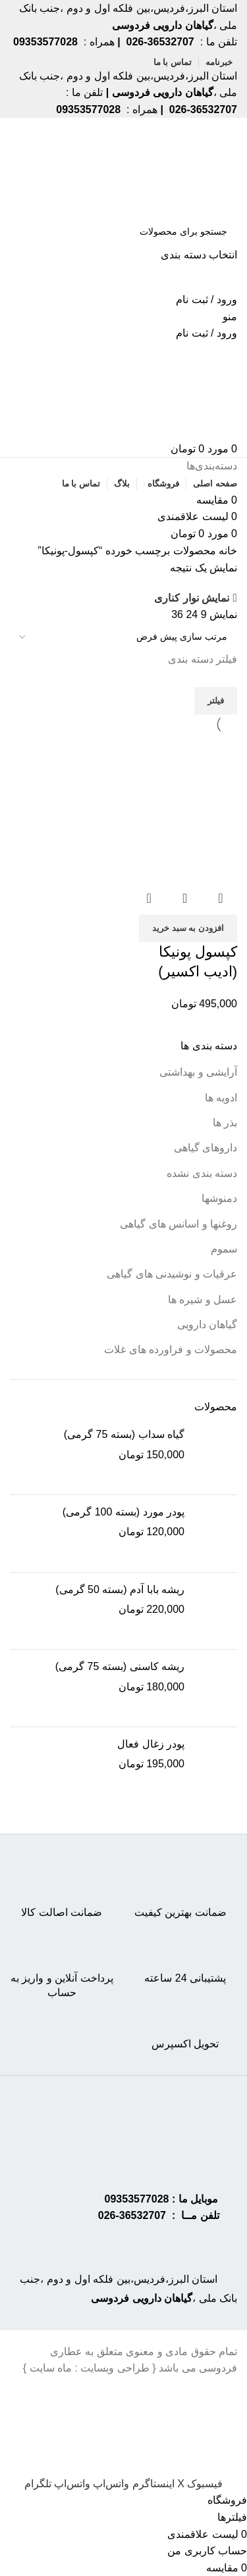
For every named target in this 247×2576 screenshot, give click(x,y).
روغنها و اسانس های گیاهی (178, 1223)
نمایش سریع (185, 898)
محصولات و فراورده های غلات (170, 1349)
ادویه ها (221, 1097)
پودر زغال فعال (150, 1744)
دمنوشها (219, 1198)
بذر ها (225, 1122)
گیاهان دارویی (207, 1324)
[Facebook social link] (203, 2483)
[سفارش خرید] (123, 637)
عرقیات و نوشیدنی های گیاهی (172, 1273)
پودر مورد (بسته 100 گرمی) (123, 1511)
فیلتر (215, 700)
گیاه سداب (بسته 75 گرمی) (124, 1434)
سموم (224, 1248)
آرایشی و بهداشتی (198, 1072)
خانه (226, 550)
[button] (188, 928)
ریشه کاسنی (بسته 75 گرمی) (119, 1666)
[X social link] (179, 2483)
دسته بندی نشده (202, 1173)
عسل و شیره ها (202, 1299)
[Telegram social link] (37, 2483)
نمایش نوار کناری (191, 598)
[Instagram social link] (151, 2483)
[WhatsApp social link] (109, 2483)
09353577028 (137, 2199)
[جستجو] (123, 231)
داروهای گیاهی (205, 1147)
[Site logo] (186, 166)
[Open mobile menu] (230, 316)
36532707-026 (132, 2215)
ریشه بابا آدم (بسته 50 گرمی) (119, 1589)
